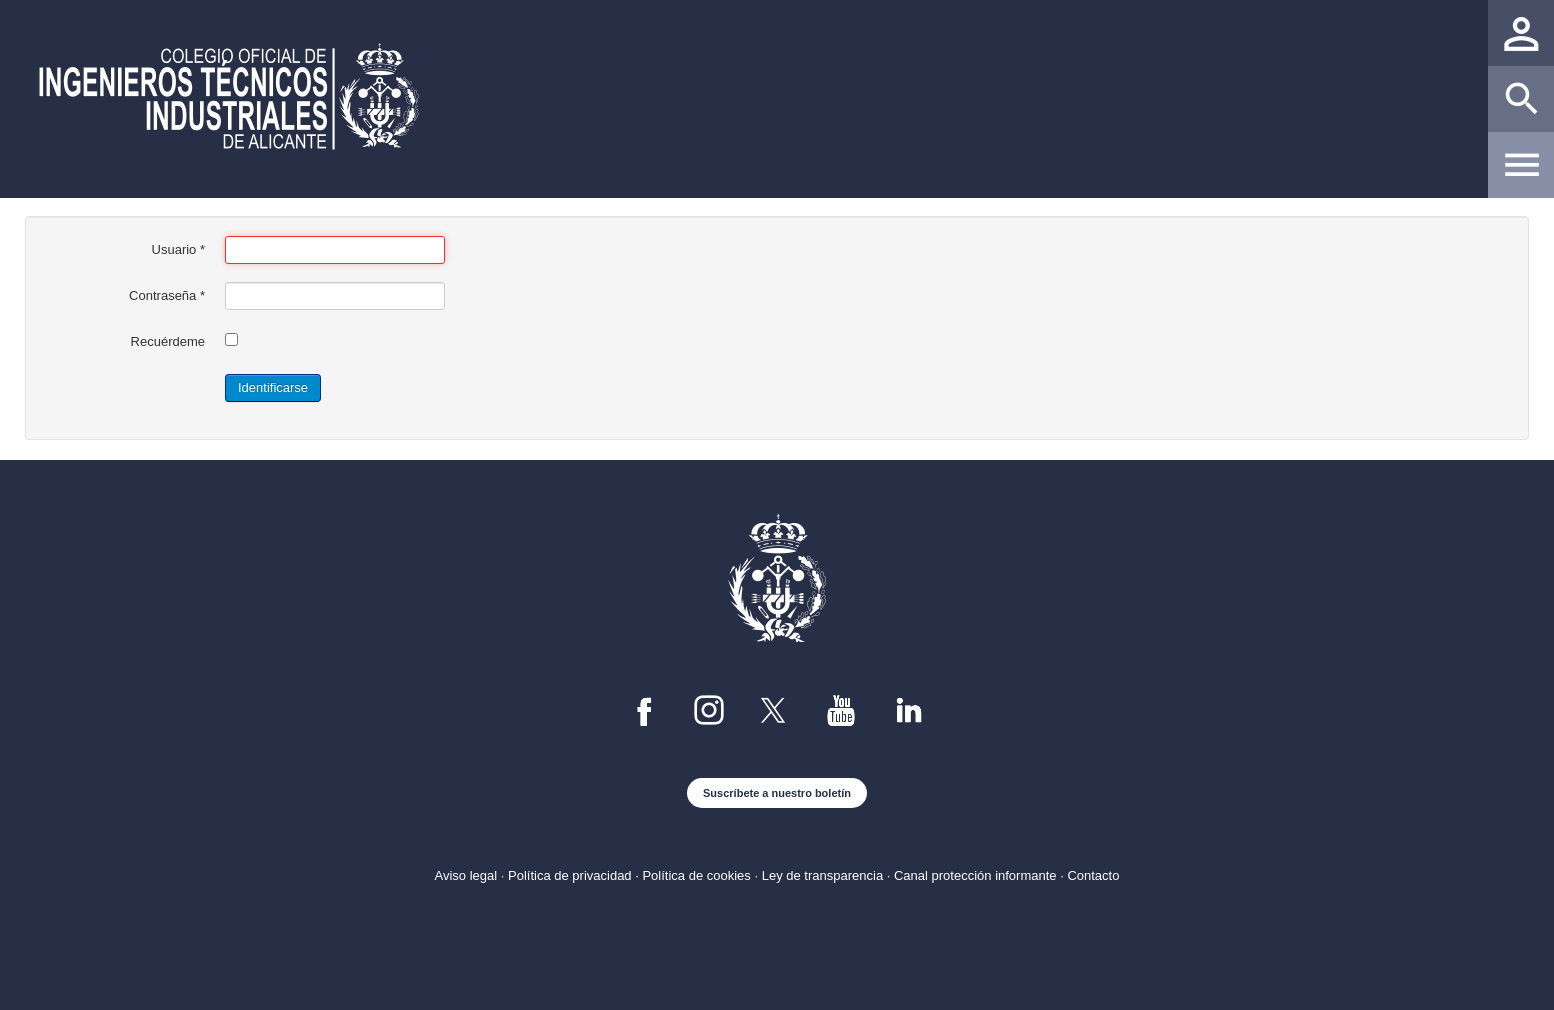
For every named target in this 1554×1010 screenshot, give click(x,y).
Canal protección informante (975, 875)
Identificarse (273, 387)
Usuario (178, 249)
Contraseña (167, 295)
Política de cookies (696, 875)
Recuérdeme (168, 341)
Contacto (1093, 875)
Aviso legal (466, 875)
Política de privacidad (570, 875)
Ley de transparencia (822, 875)
